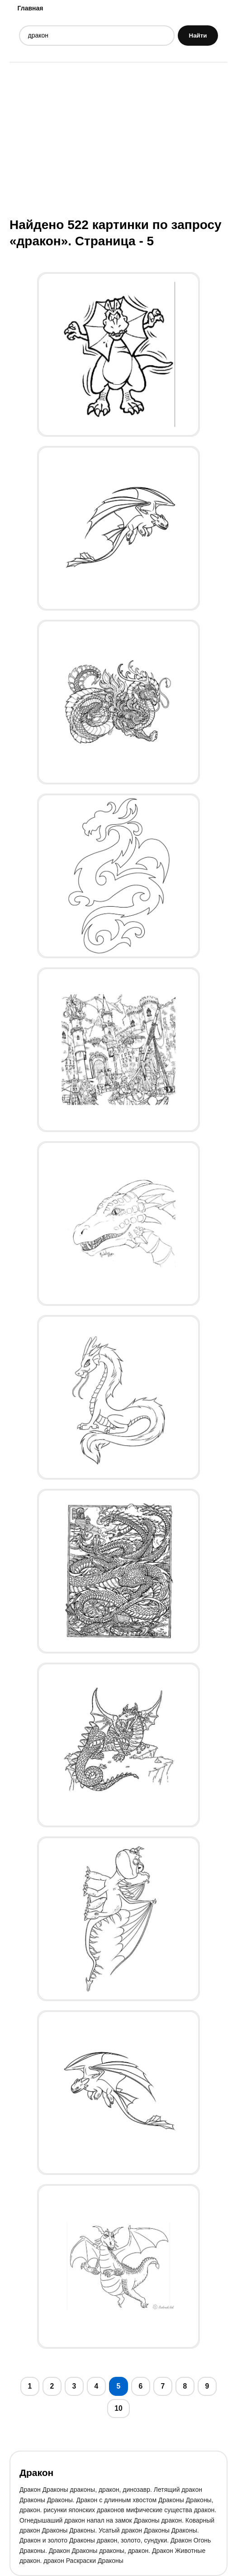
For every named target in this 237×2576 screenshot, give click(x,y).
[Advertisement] (118, 139)
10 (118, 2408)
